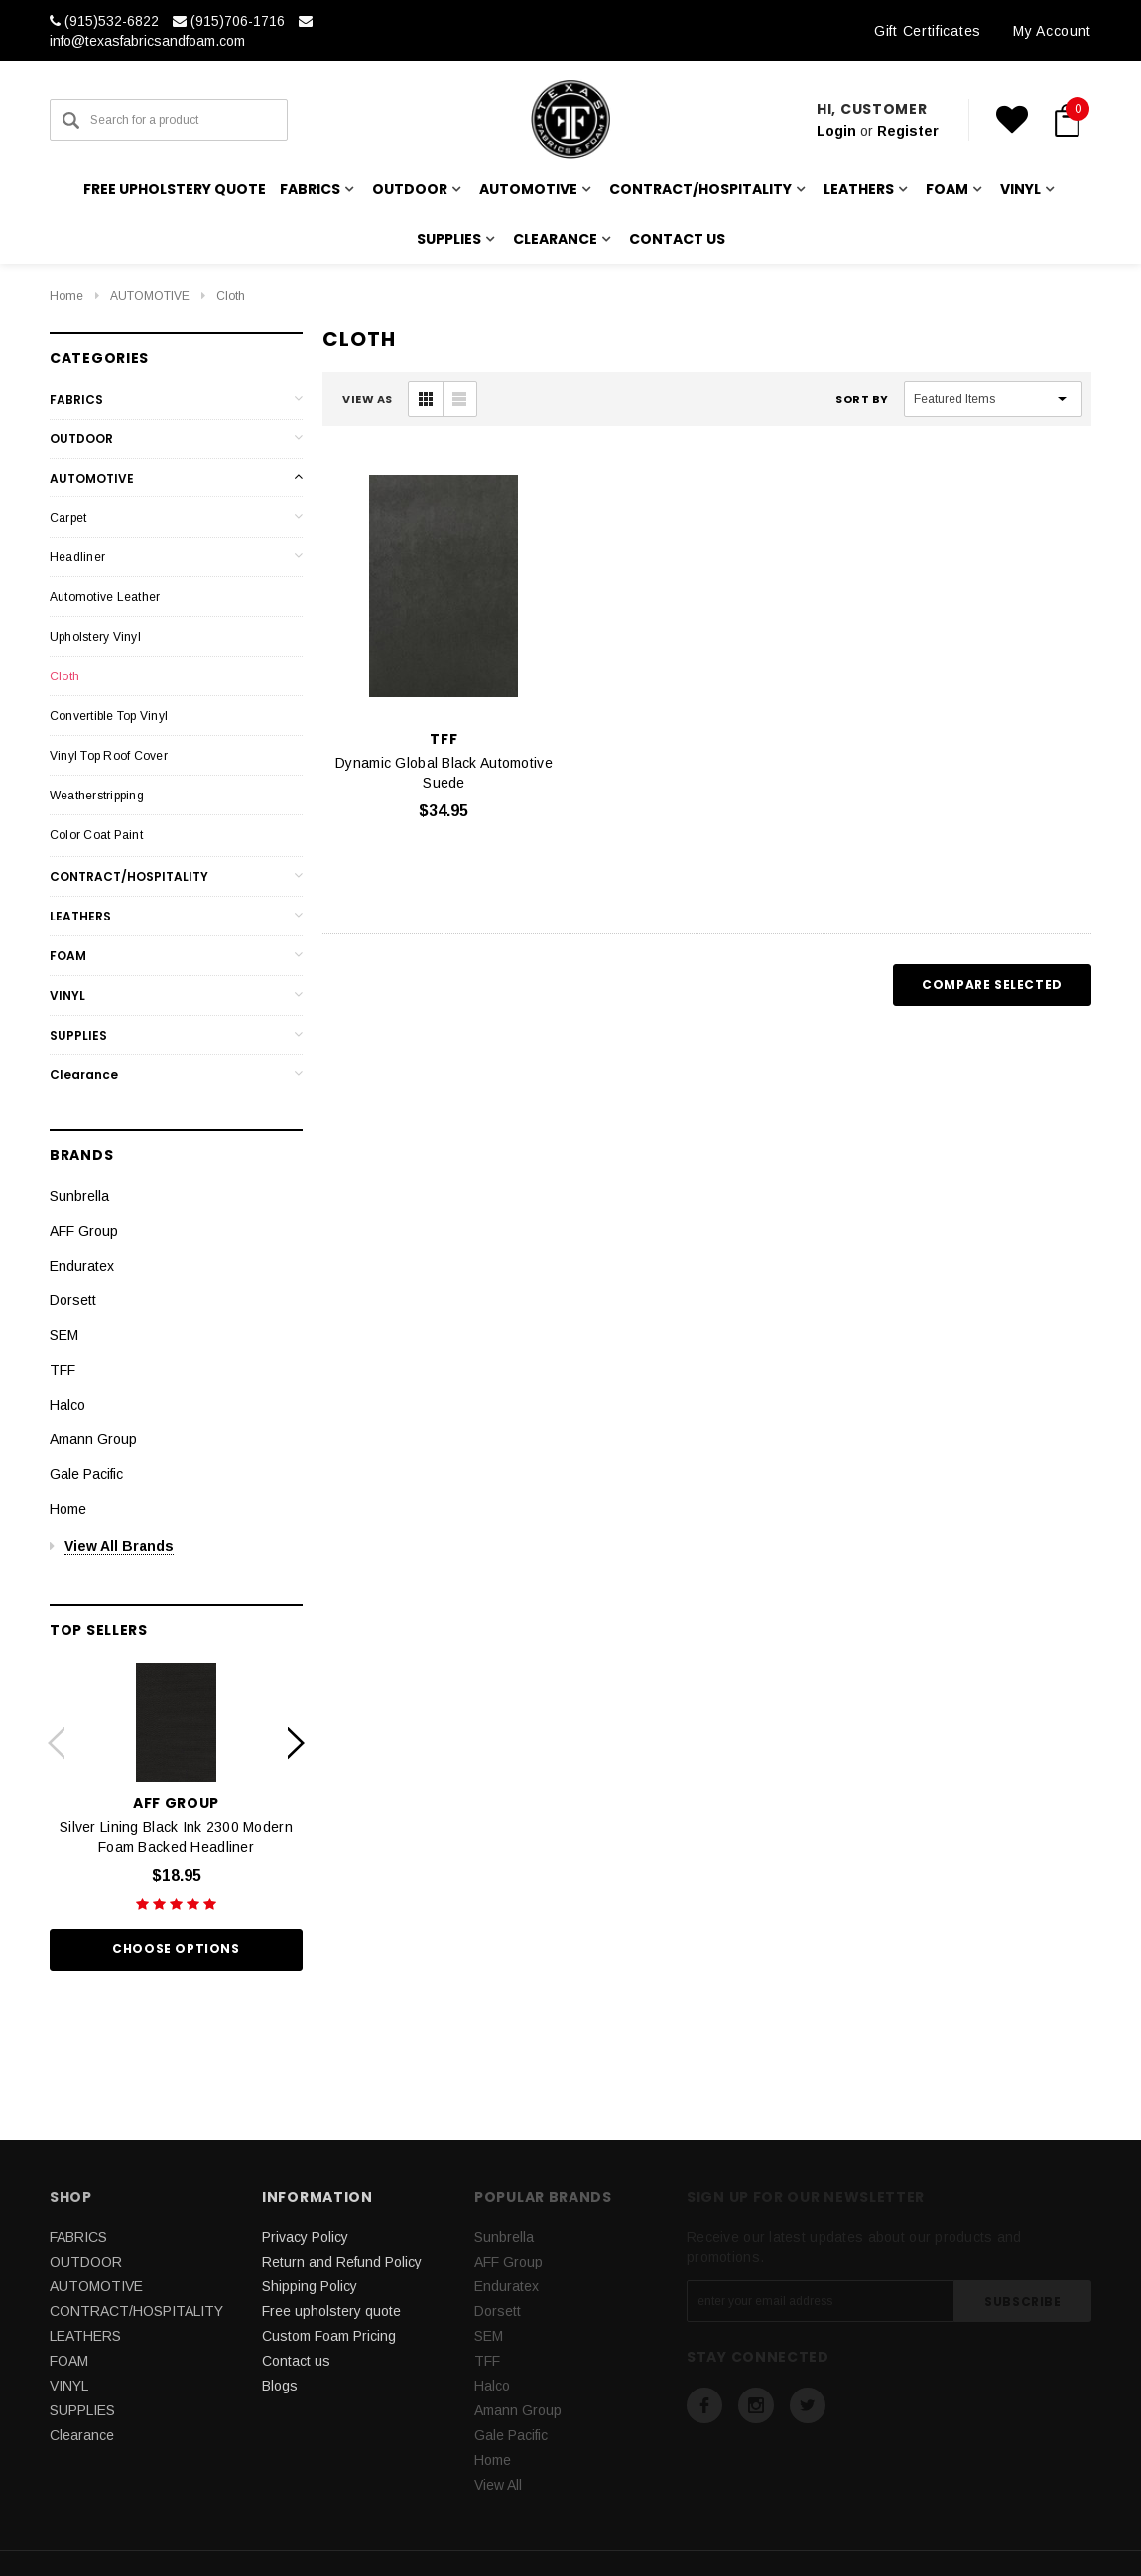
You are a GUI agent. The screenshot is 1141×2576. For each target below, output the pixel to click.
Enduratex (82, 1266)
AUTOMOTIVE (150, 296)
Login (836, 131)
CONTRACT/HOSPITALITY (129, 876)
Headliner (77, 557)
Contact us (677, 239)
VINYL (67, 995)
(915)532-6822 (104, 21)
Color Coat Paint (96, 835)
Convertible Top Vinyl (109, 716)
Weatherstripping (97, 795)
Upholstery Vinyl (95, 637)
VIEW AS (367, 399)
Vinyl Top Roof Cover (109, 756)
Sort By (862, 399)
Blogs (280, 2385)
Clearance (84, 1074)
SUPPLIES (78, 1035)
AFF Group (84, 1231)
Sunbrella (79, 1196)
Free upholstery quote (174, 189)
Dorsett (73, 1300)
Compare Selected (992, 984)
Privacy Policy (305, 2237)
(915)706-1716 (229, 21)
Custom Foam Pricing (329, 2336)
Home (66, 296)
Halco (67, 1404)
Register (908, 131)
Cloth (230, 296)
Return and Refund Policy (342, 2261)
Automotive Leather (105, 597)
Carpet (68, 518)
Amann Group (93, 1439)
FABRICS (76, 399)
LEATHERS (80, 916)
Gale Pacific (86, 1474)
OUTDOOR (81, 438)
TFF (62, 1370)
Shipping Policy (309, 2286)
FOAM (68, 955)
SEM (64, 1335)
